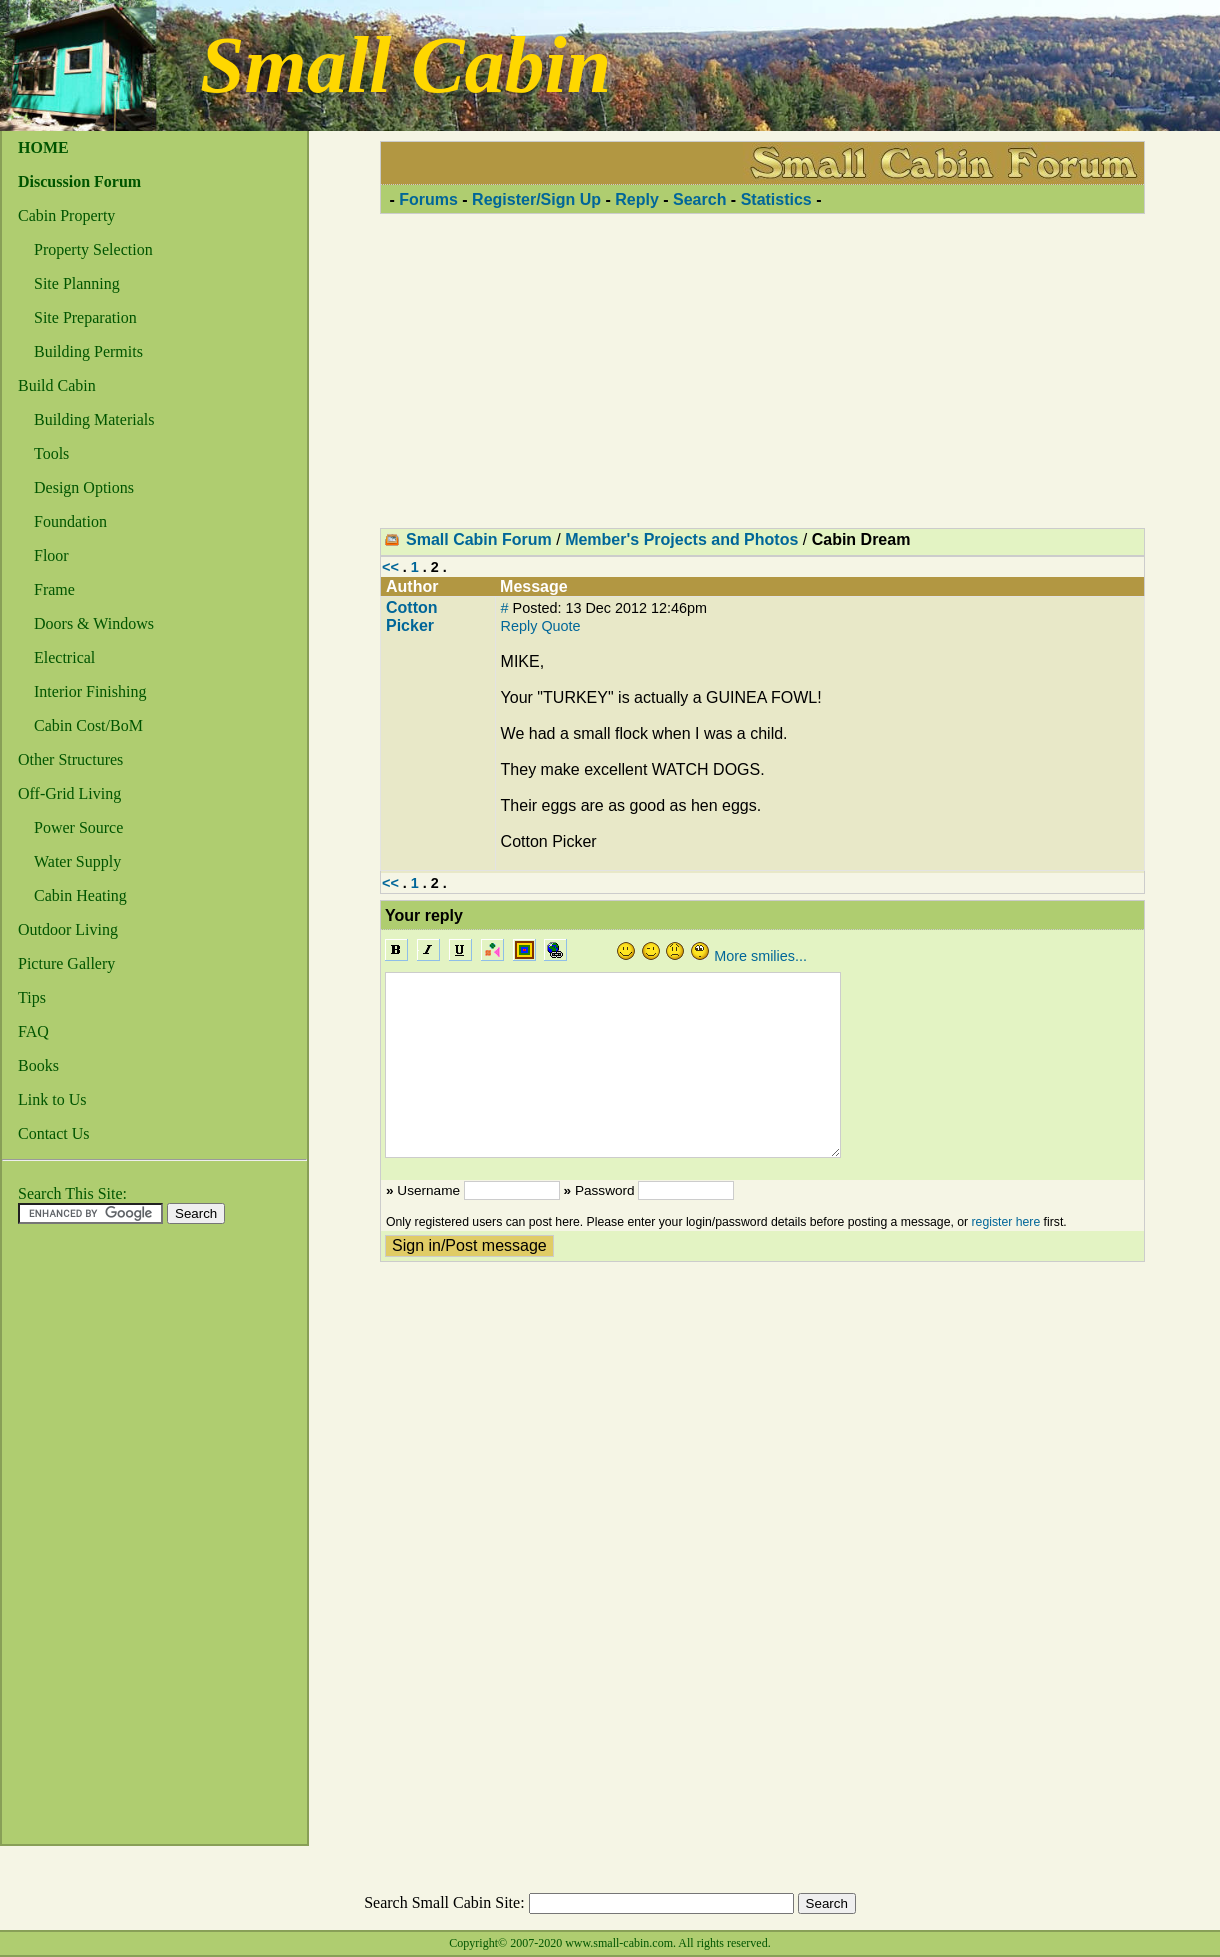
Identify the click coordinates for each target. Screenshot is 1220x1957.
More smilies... (760, 956)
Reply (637, 199)
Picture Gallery (66, 963)
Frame (54, 589)
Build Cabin (57, 385)
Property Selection (93, 249)
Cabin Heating (80, 895)
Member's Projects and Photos (681, 539)
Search (699, 199)
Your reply (424, 915)
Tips (32, 997)
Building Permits (88, 351)
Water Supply (77, 861)
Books (38, 1065)
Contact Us (54, 1133)
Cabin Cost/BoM (88, 725)
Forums (428, 199)
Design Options (84, 487)
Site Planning (77, 283)
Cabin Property (66, 215)
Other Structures (70, 759)
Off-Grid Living (69, 793)
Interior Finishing (90, 691)
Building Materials (94, 419)
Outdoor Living (68, 929)
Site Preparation (85, 317)
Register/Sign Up (536, 199)
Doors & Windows (94, 623)
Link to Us (52, 1099)
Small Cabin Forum (479, 539)
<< (390, 567)
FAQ (33, 1031)
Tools (51, 453)
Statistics (776, 199)
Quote (560, 626)
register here (1006, 1222)
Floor (51, 555)
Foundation (70, 521)
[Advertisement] (82, 1540)
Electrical (64, 657)
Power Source (78, 827)
